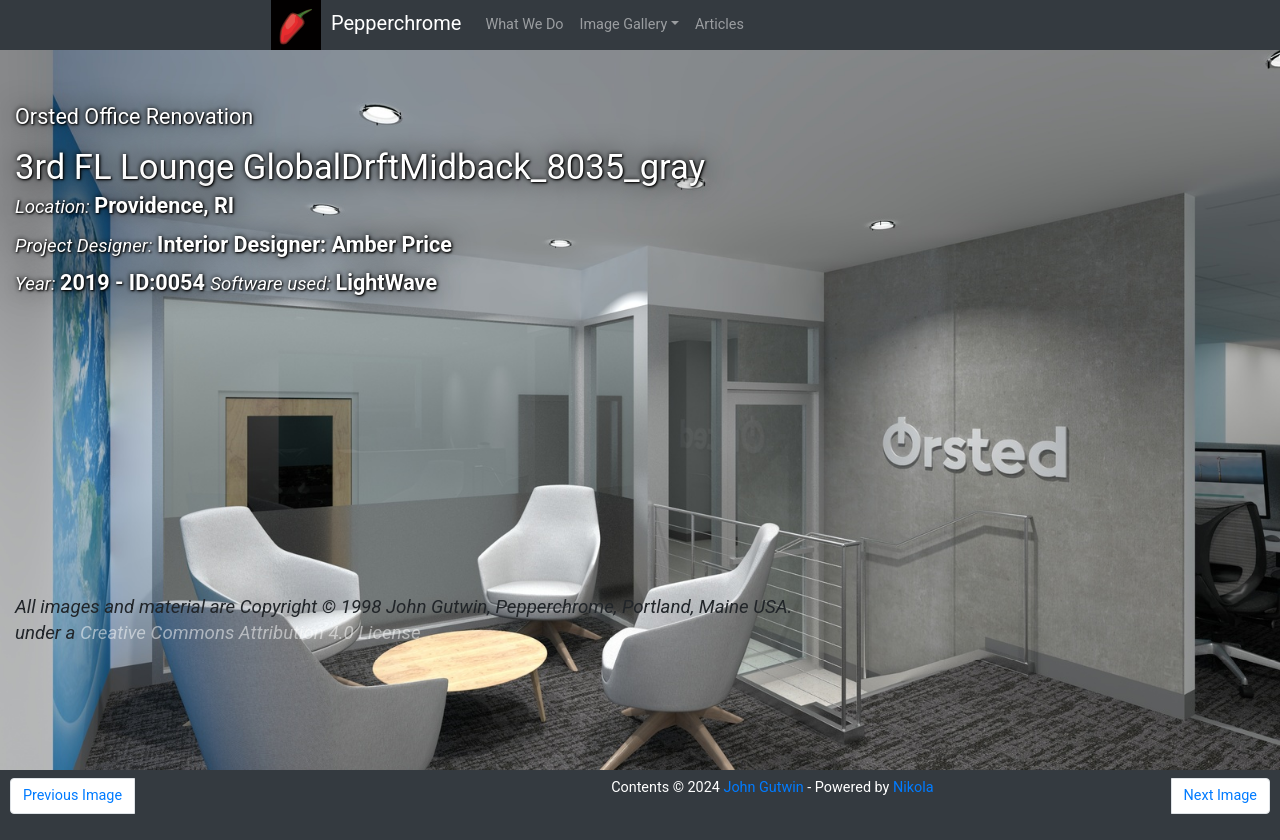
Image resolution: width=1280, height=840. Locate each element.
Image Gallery (624, 24)
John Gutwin (763, 787)
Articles (719, 24)
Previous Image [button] (72, 795)
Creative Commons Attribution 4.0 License (250, 633)
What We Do (524, 24)
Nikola (913, 787)
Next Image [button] (1220, 795)
